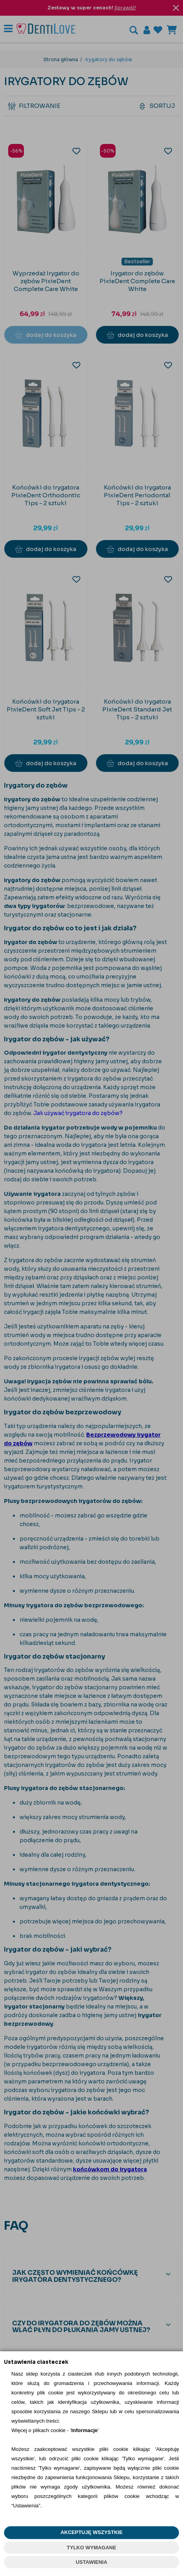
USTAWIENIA (91, 2562)
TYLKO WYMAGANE (91, 2548)
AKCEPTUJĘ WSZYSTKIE (91, 2532)
